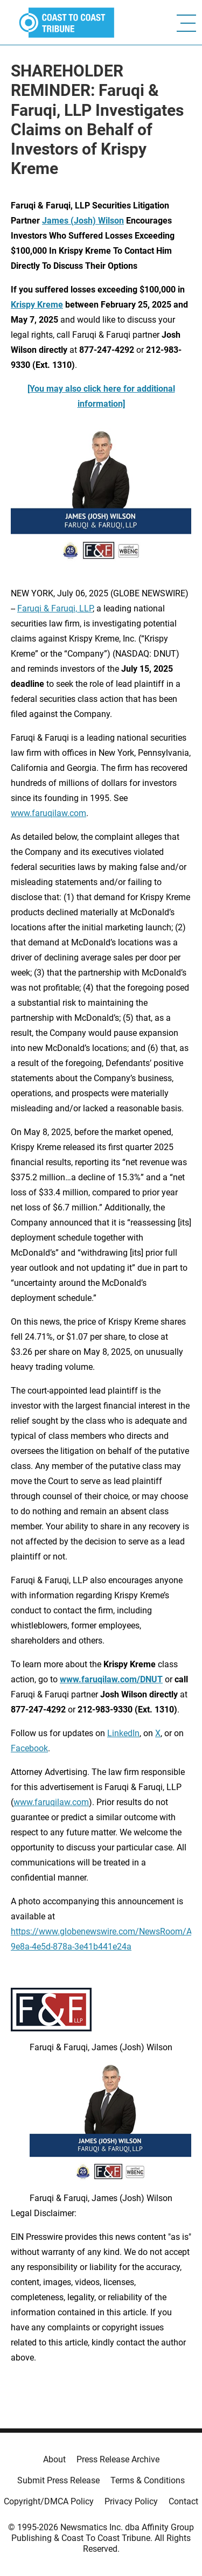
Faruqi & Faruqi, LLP (55, 608)
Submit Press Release (58, 2480)
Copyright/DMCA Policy (49, 2501)
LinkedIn (123, 1733)
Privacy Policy (131, 2501)
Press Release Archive (117, 2459)
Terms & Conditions (147, 2480)
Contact (183, 2501)
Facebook (29, 1748)
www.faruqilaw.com (48, 813)
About (54, 2459)
